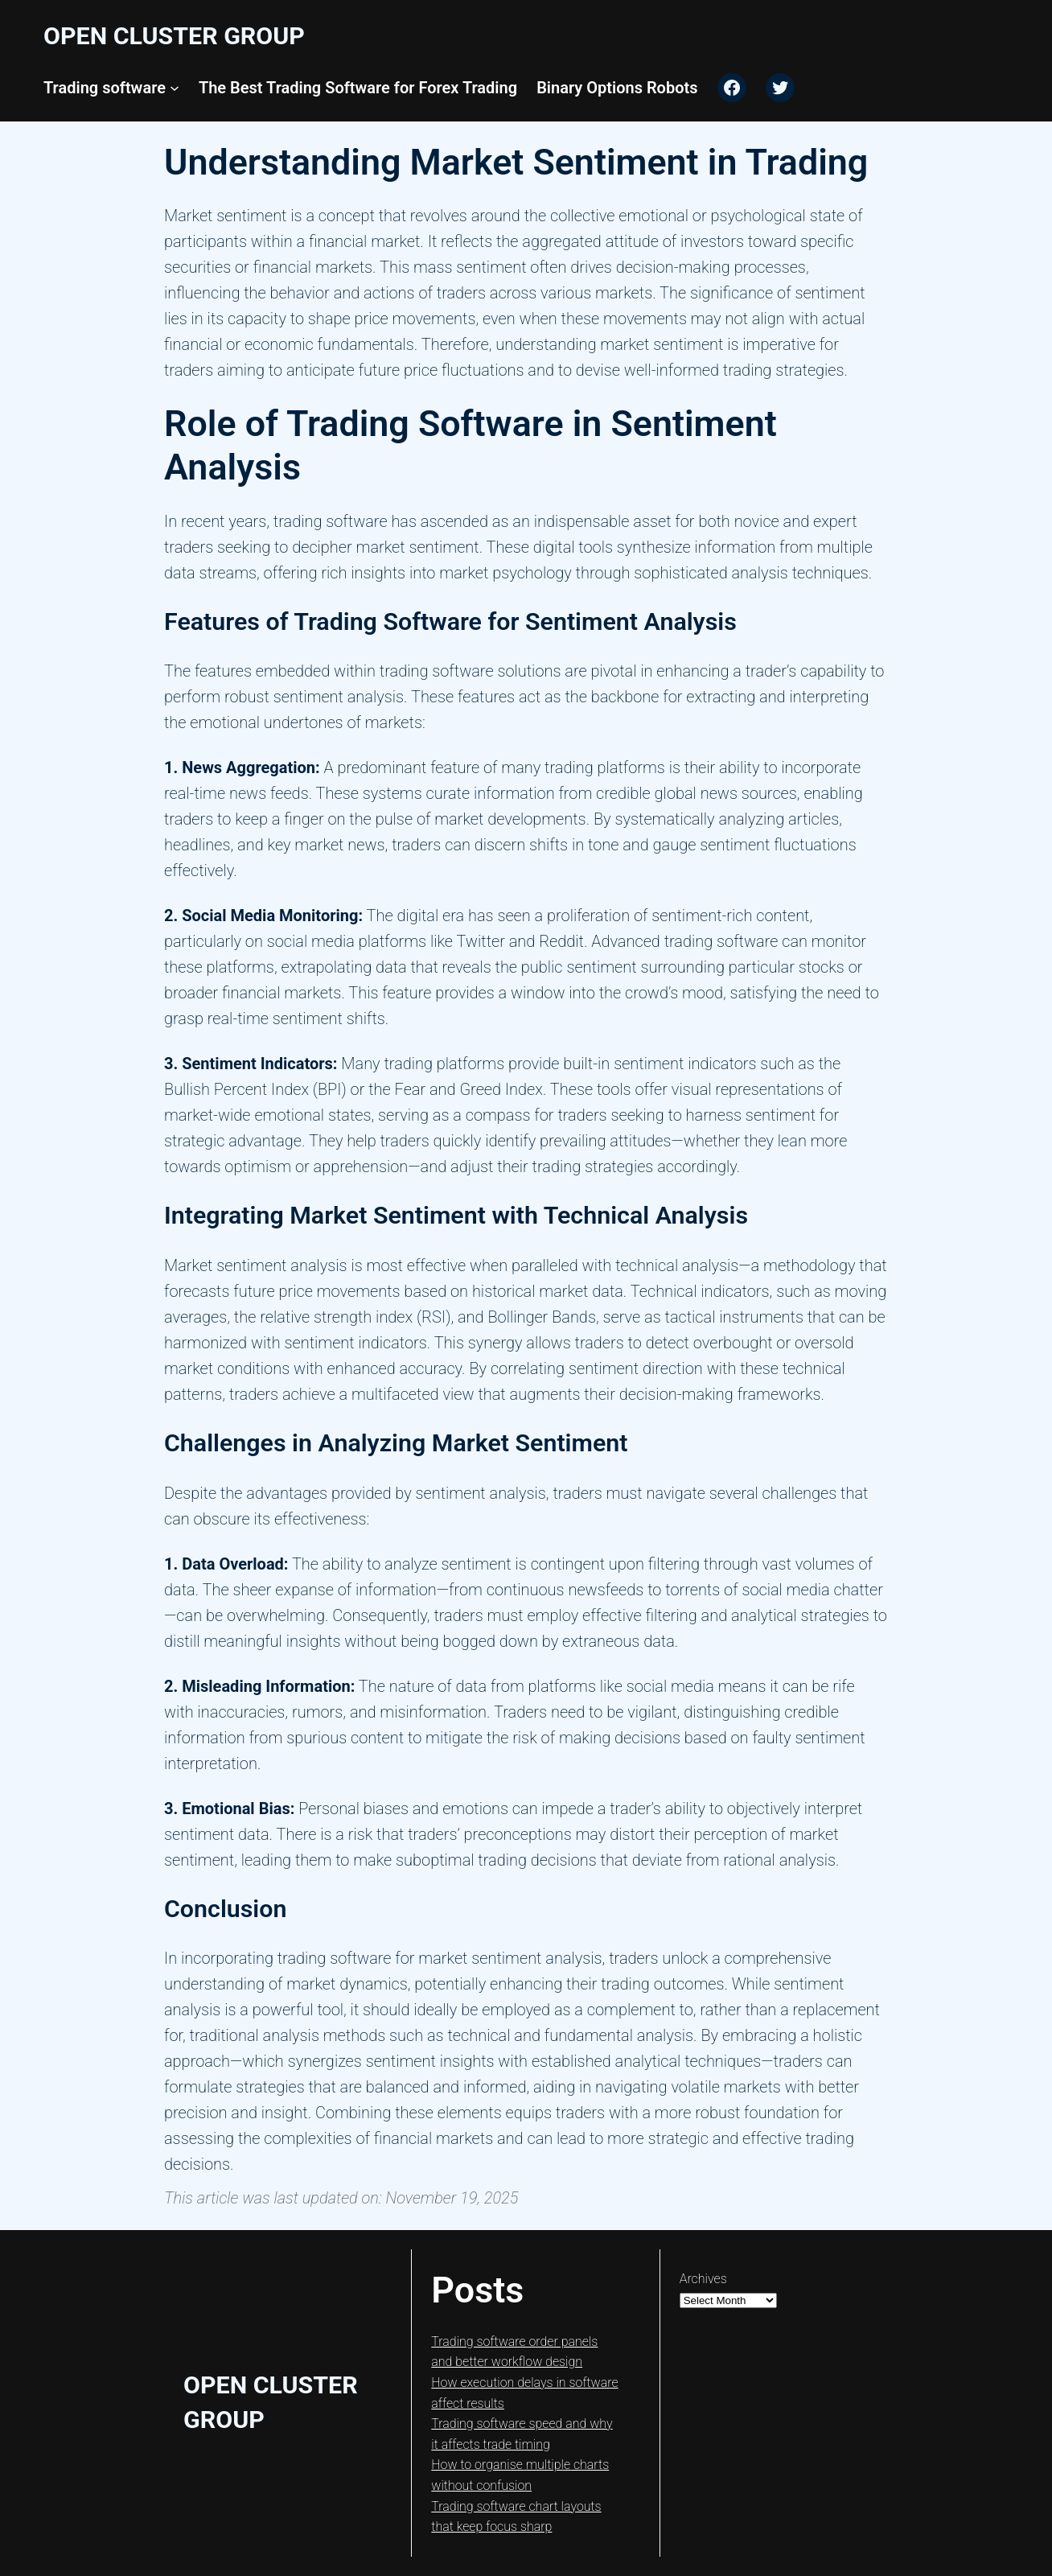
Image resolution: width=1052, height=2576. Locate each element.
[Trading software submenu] (174, 88)
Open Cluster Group (174, 36)
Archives (703, 2278)
